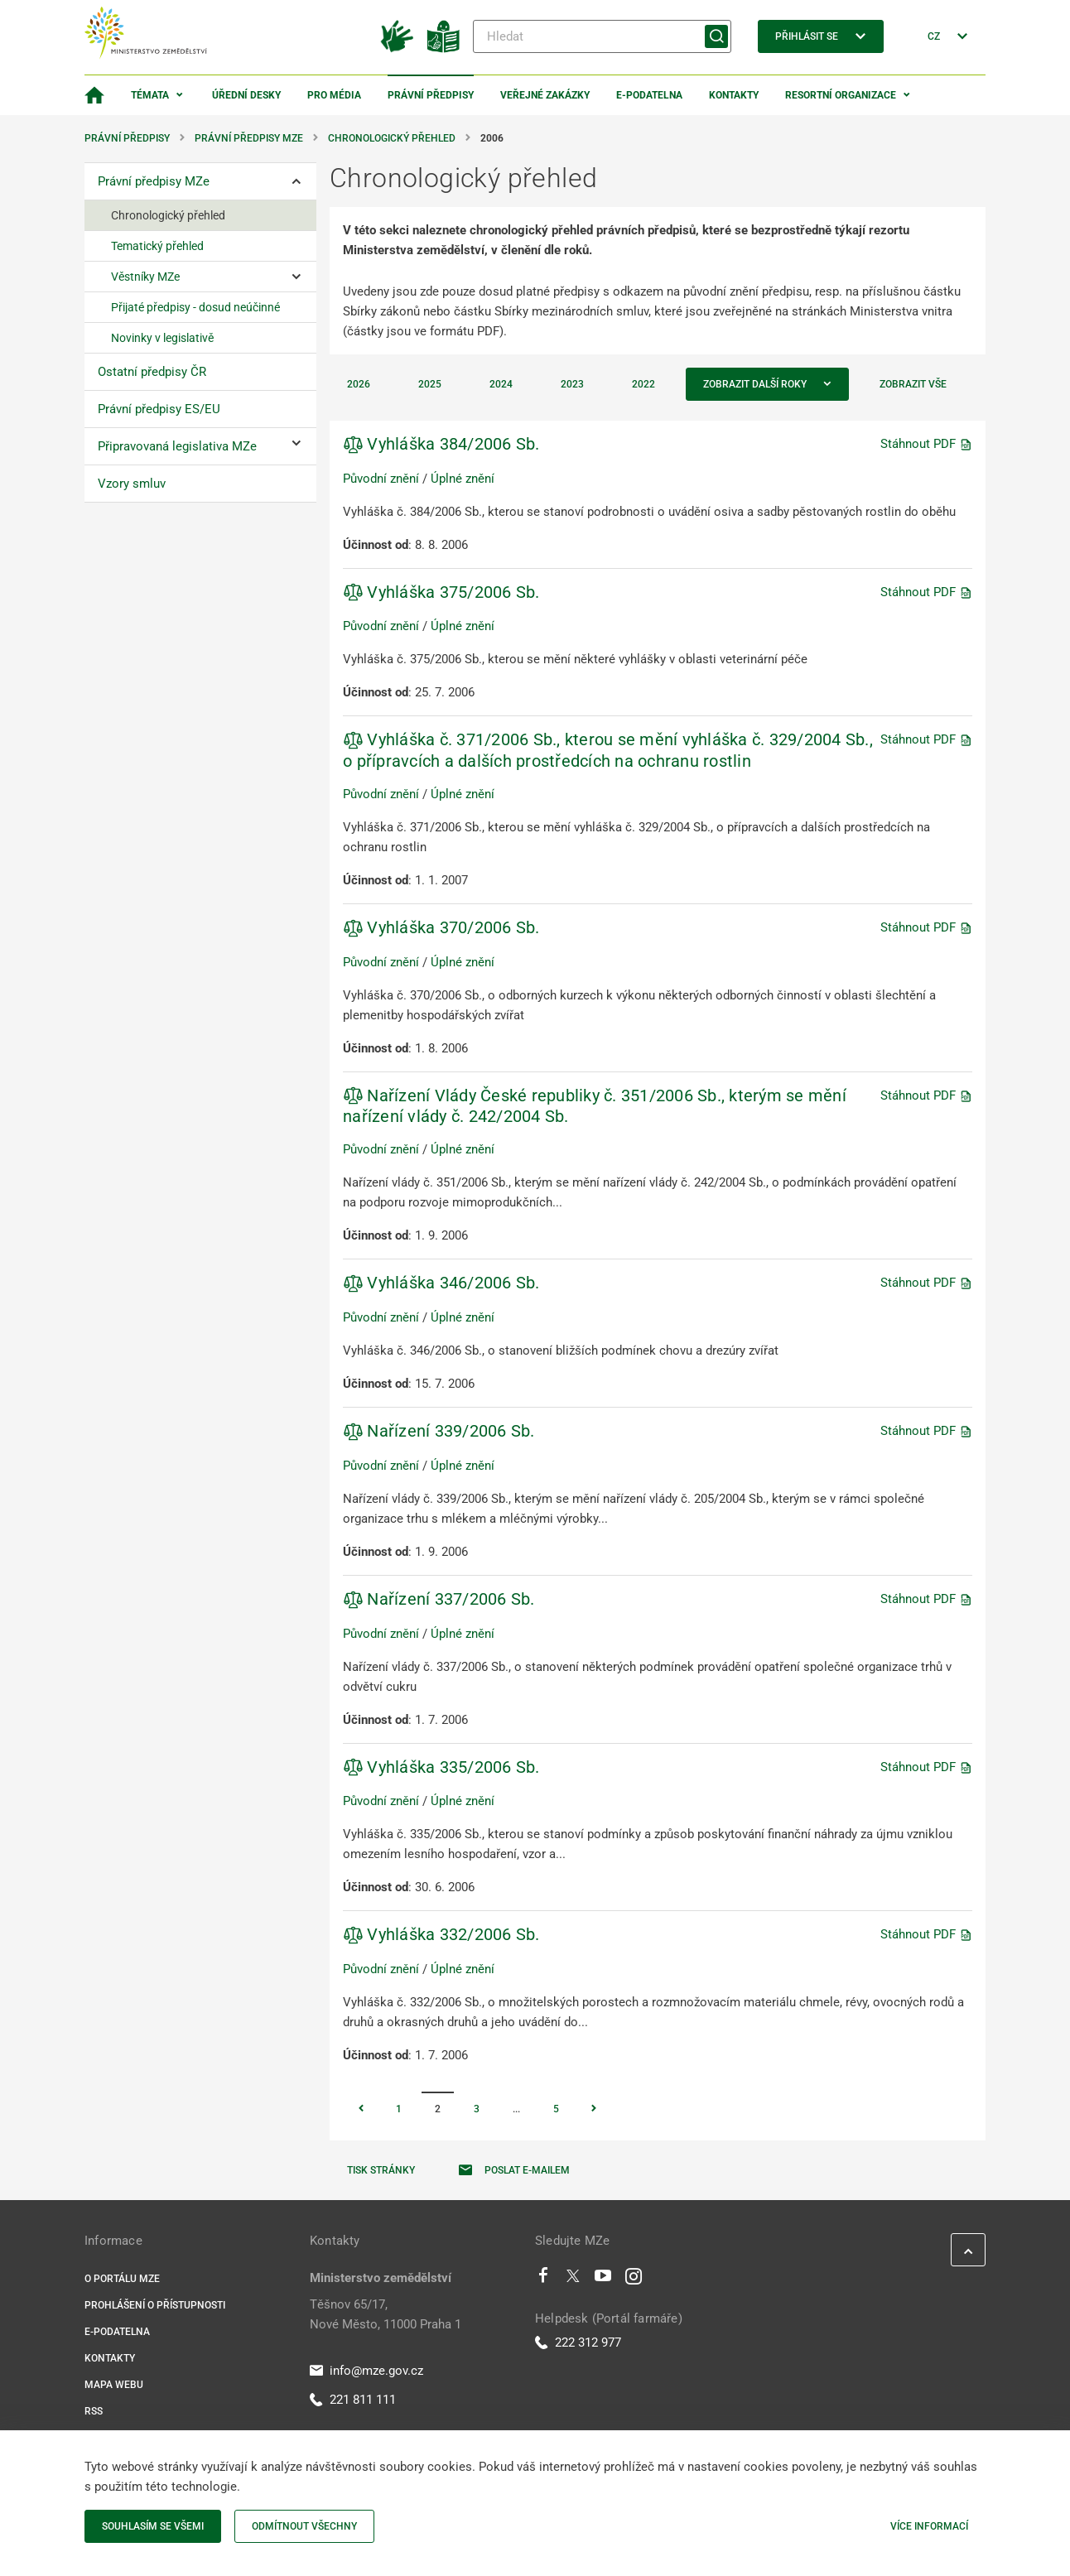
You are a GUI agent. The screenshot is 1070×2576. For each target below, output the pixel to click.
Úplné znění (462, 478)
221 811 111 (353, 2399)
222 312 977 (578, 2342)
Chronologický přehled (391, 138)
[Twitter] (573, 2279)
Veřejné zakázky (545, 95)
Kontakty (734, 95)
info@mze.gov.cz (366, 2370)
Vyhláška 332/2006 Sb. (441, 1934)
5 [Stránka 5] (556, 2109)
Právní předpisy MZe (249, 138)
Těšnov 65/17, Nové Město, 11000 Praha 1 (385, 2314)
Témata (150, 95)
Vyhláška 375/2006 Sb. (441, 592)
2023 (572, 384)
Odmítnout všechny (304, 2526)
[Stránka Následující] (594, 2109)
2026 (358, 384)
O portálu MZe (122, 2279)
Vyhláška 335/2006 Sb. (441, 1767)
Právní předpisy (431, 95)
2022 (643, 384)
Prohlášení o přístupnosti (154, 2305)
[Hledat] (602, 36)
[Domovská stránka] (94, 95)
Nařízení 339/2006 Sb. (439, 1431)
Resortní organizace (840, 95)
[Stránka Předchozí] (361, 2109)
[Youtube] (603, 2279)
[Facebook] (543, 2279)
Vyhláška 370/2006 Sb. (441, 927)
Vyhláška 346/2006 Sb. (441, 1283)
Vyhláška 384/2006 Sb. (441, 444)
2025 (429, 384)
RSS (93, 2411)
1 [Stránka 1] (399, 2109)
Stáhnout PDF (926, 443)
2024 (501, 384)
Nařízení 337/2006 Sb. (439, 1599)
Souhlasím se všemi (153, 2526)
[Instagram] (633, 2279)
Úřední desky (246, 95)
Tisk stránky (381, 2170)
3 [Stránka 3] (477, 2109)
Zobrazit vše (913, 384)
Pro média (334, 95)
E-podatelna (649, 95)
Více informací (929, 2526)
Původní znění (381, 478)
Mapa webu (113, 2385)
